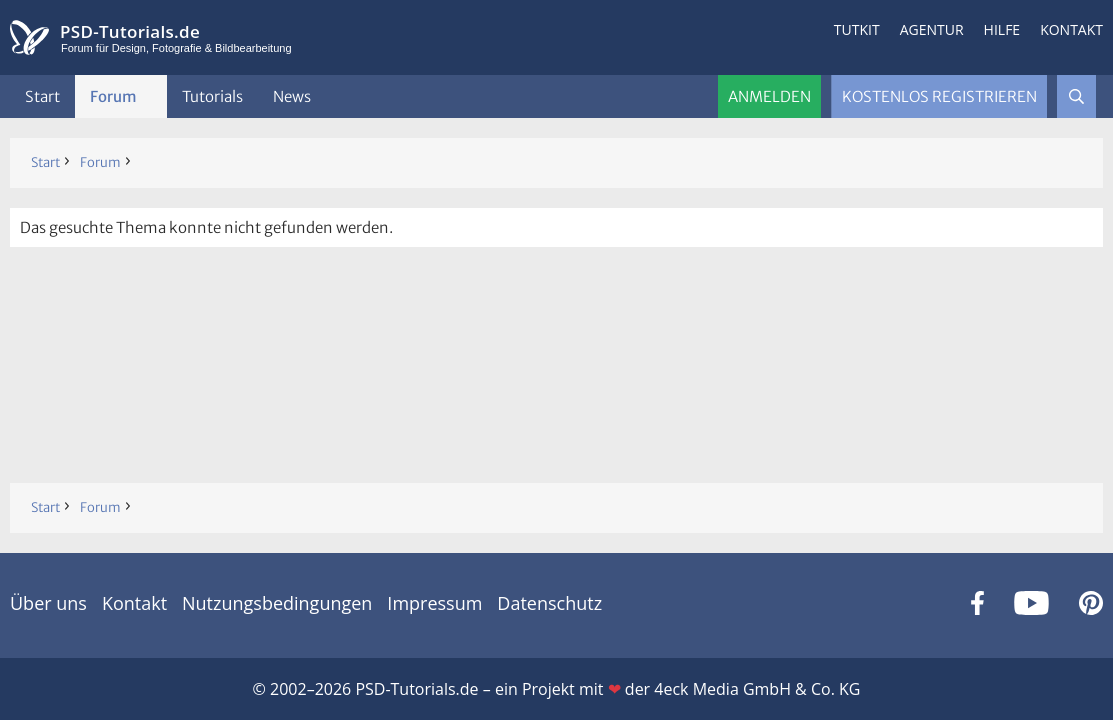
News (292, 96)
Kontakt (1071, 29)
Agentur (932, 29)
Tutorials (212, 96)
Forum (113, 96)
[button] (153, 96)
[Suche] (1076, 96)
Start (42, 96)
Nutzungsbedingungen (277, 603)
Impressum (434, 603)
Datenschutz (549, 603)
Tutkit (857, 29)
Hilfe (1002, 29)
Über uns (48, 603)
